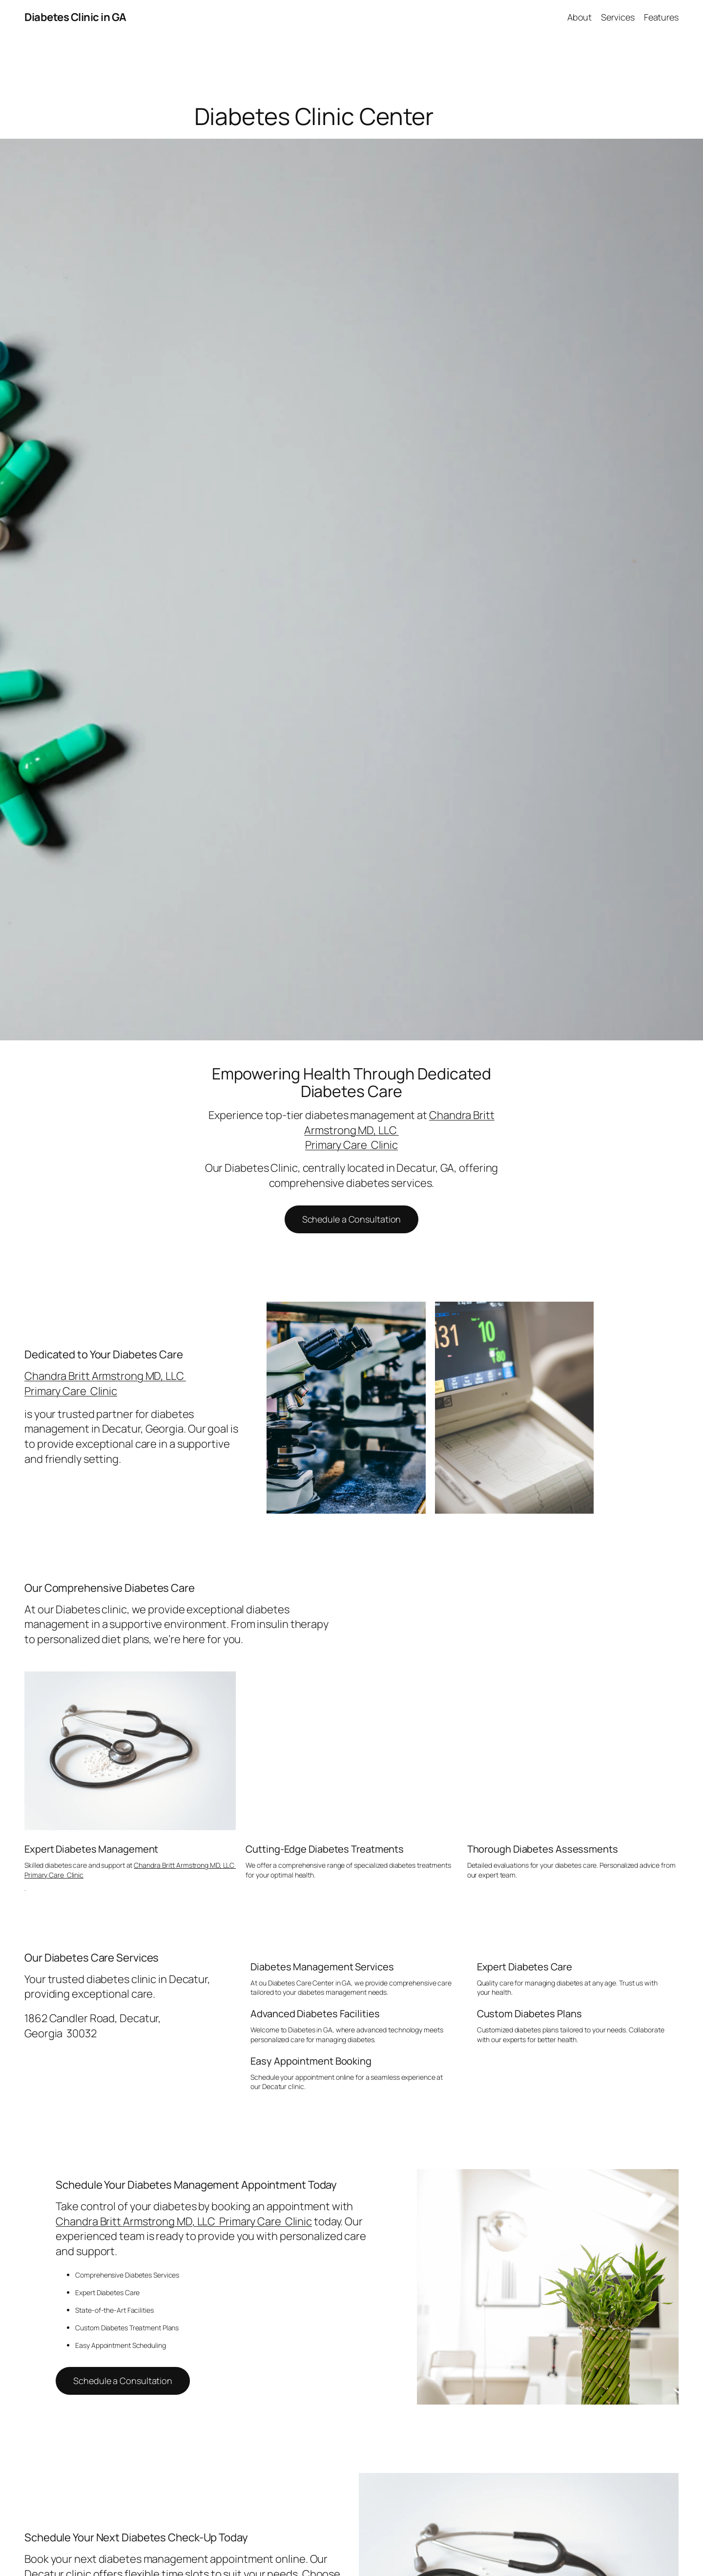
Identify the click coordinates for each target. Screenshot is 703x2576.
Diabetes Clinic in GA (75, 17)
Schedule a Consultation (351, 1219)
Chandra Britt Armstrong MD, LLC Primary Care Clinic (105, 1383)
